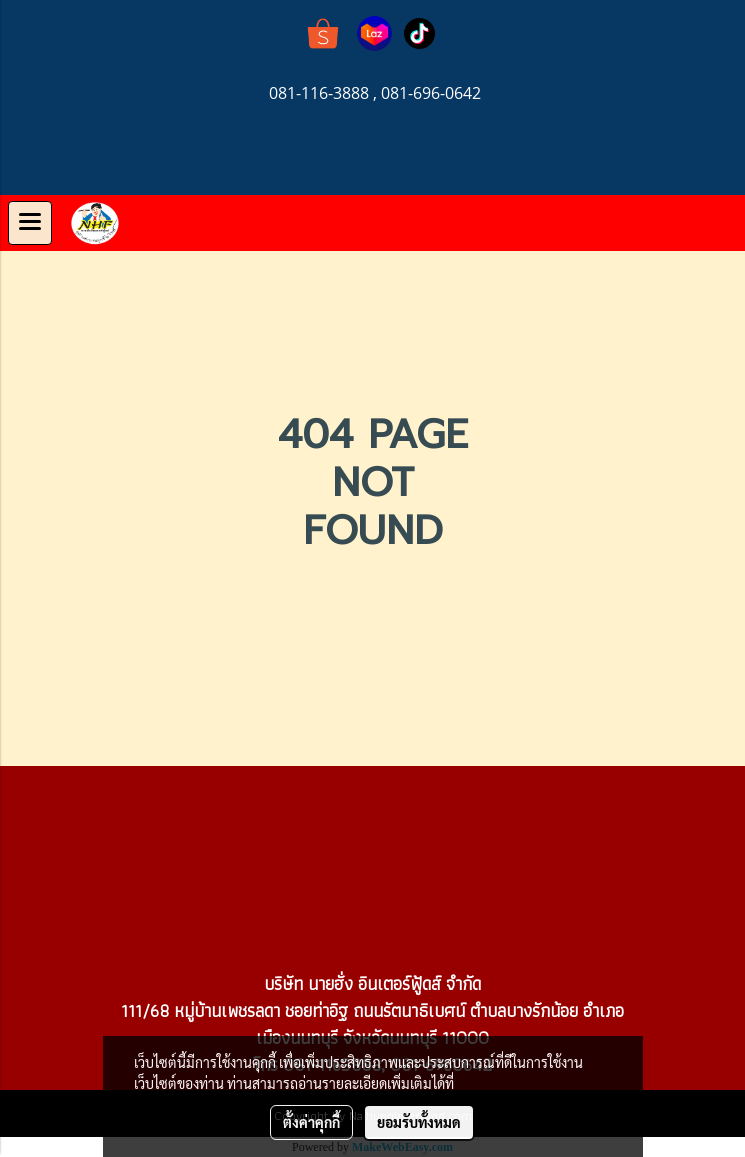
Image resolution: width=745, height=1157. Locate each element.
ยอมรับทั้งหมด (419, 1122)
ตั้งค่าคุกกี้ (311, 1122)
